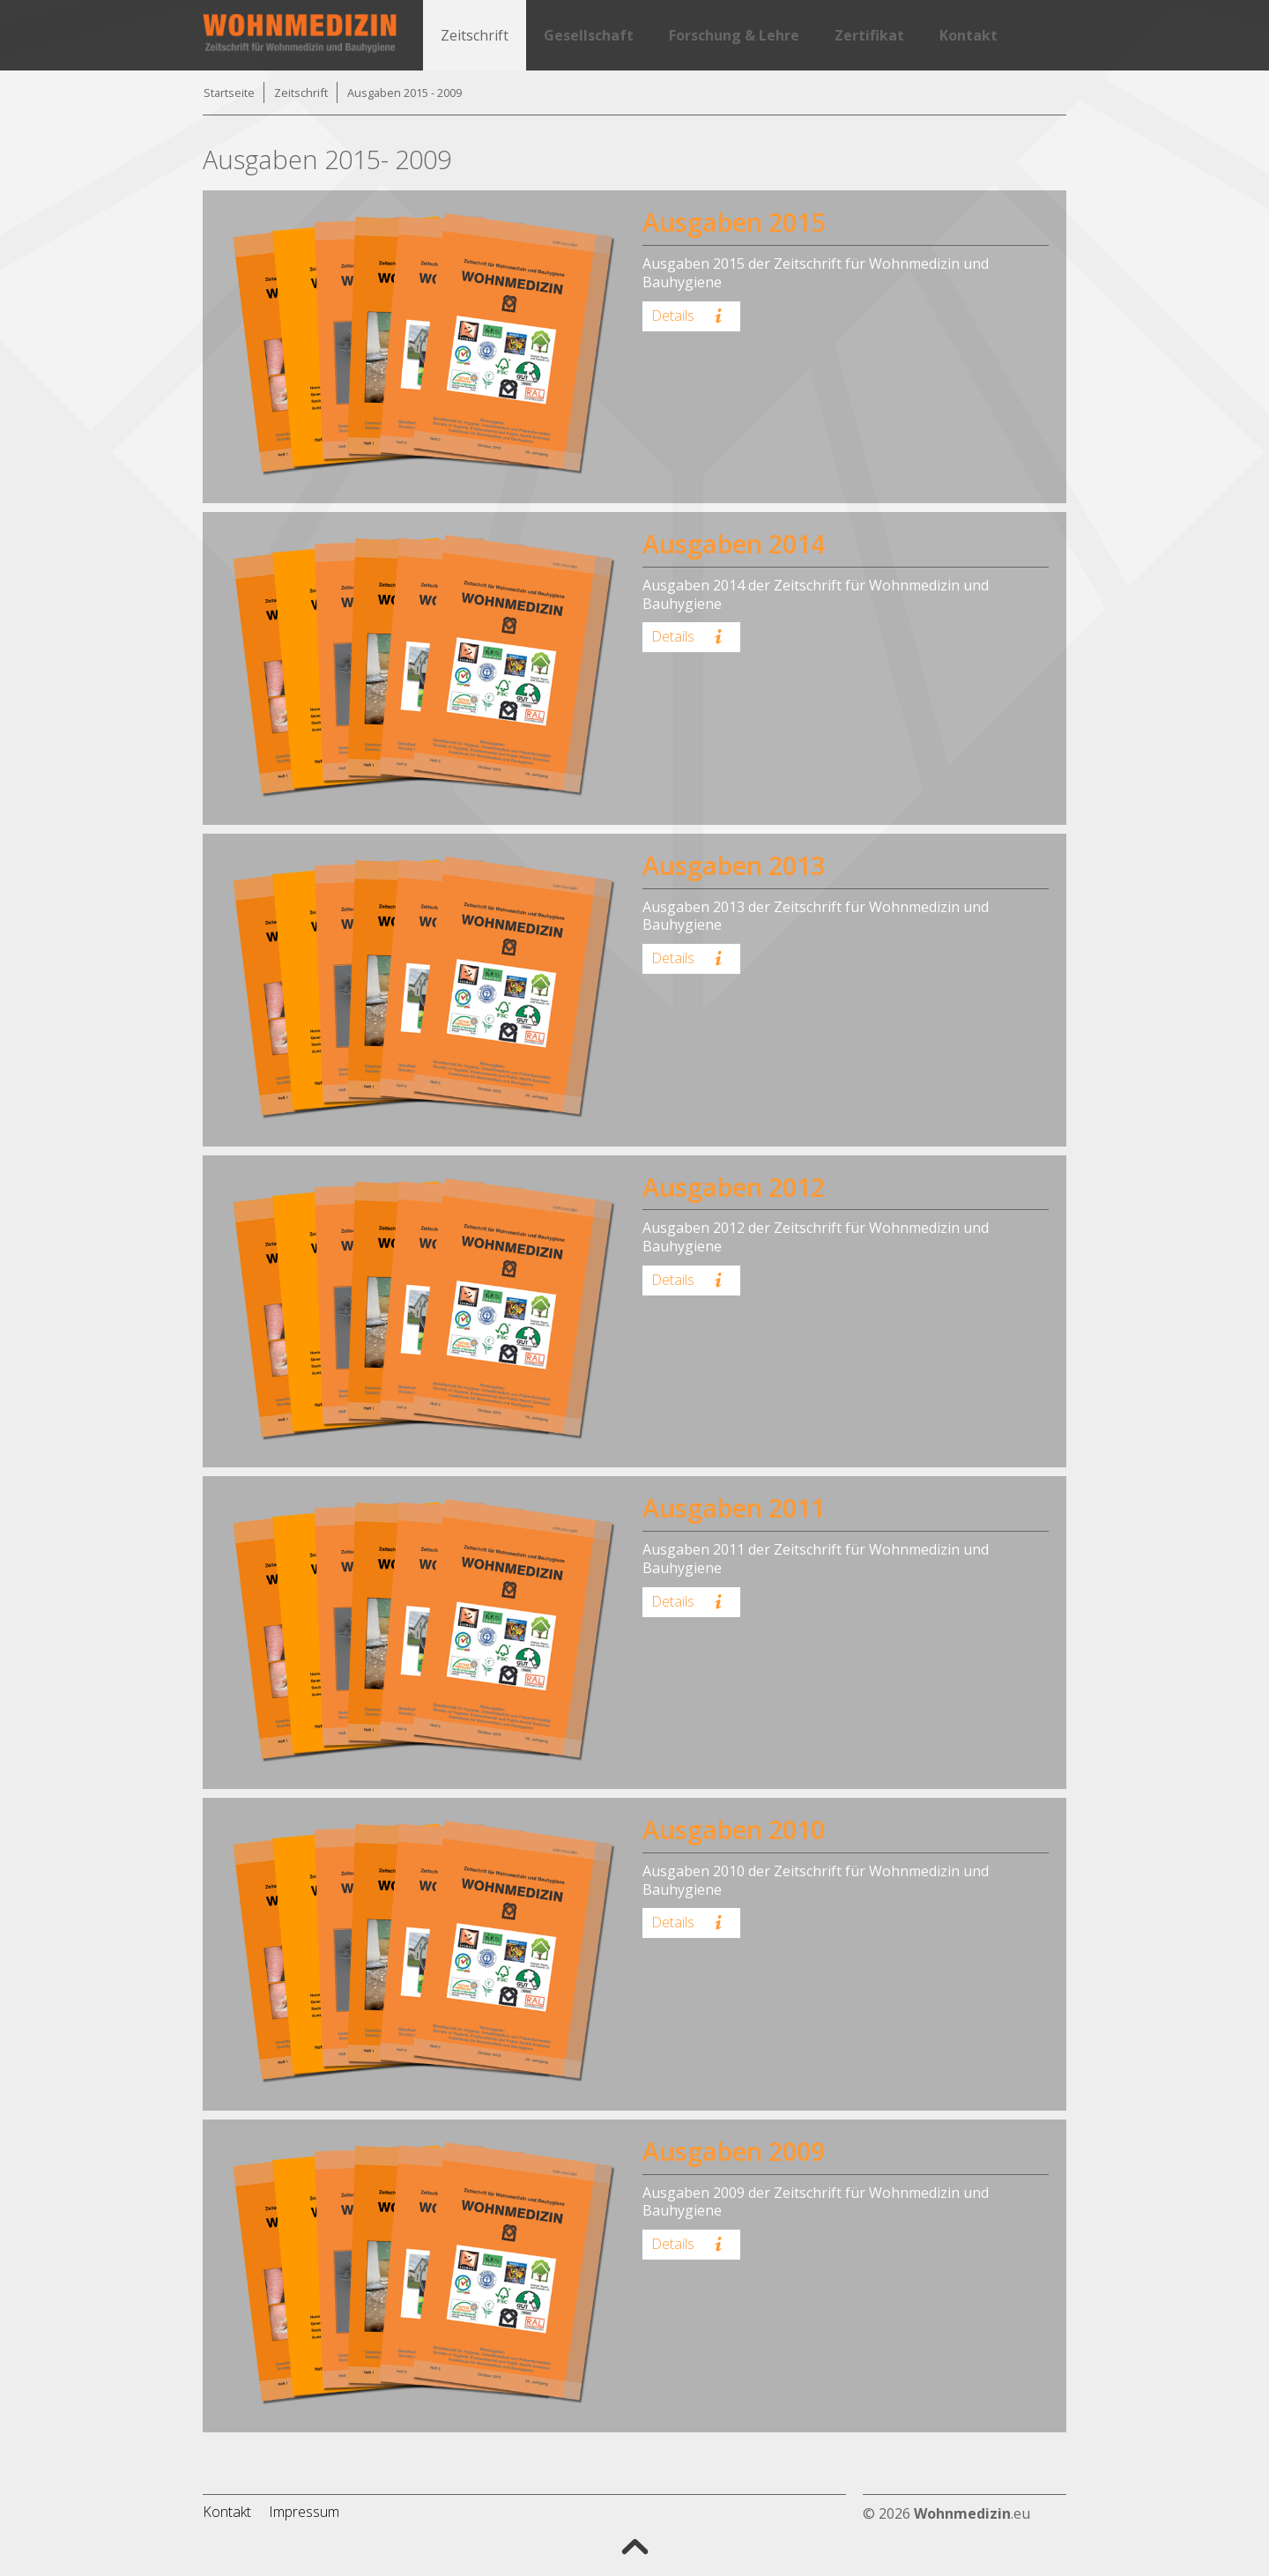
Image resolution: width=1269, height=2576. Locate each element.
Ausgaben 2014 (733, 543)
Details (689, 315)
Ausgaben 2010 (733, 1829)
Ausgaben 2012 (733, 1186)
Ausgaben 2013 (733, 865)
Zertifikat (869, 35)
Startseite (229, 92)
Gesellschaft (589, 35)
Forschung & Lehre (734, 35)
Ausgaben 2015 (733, 221)
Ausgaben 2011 (733, 1507)
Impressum (304, 2511)
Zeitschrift (474, 35)
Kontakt (968, 35)
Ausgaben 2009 (733, 2151)
